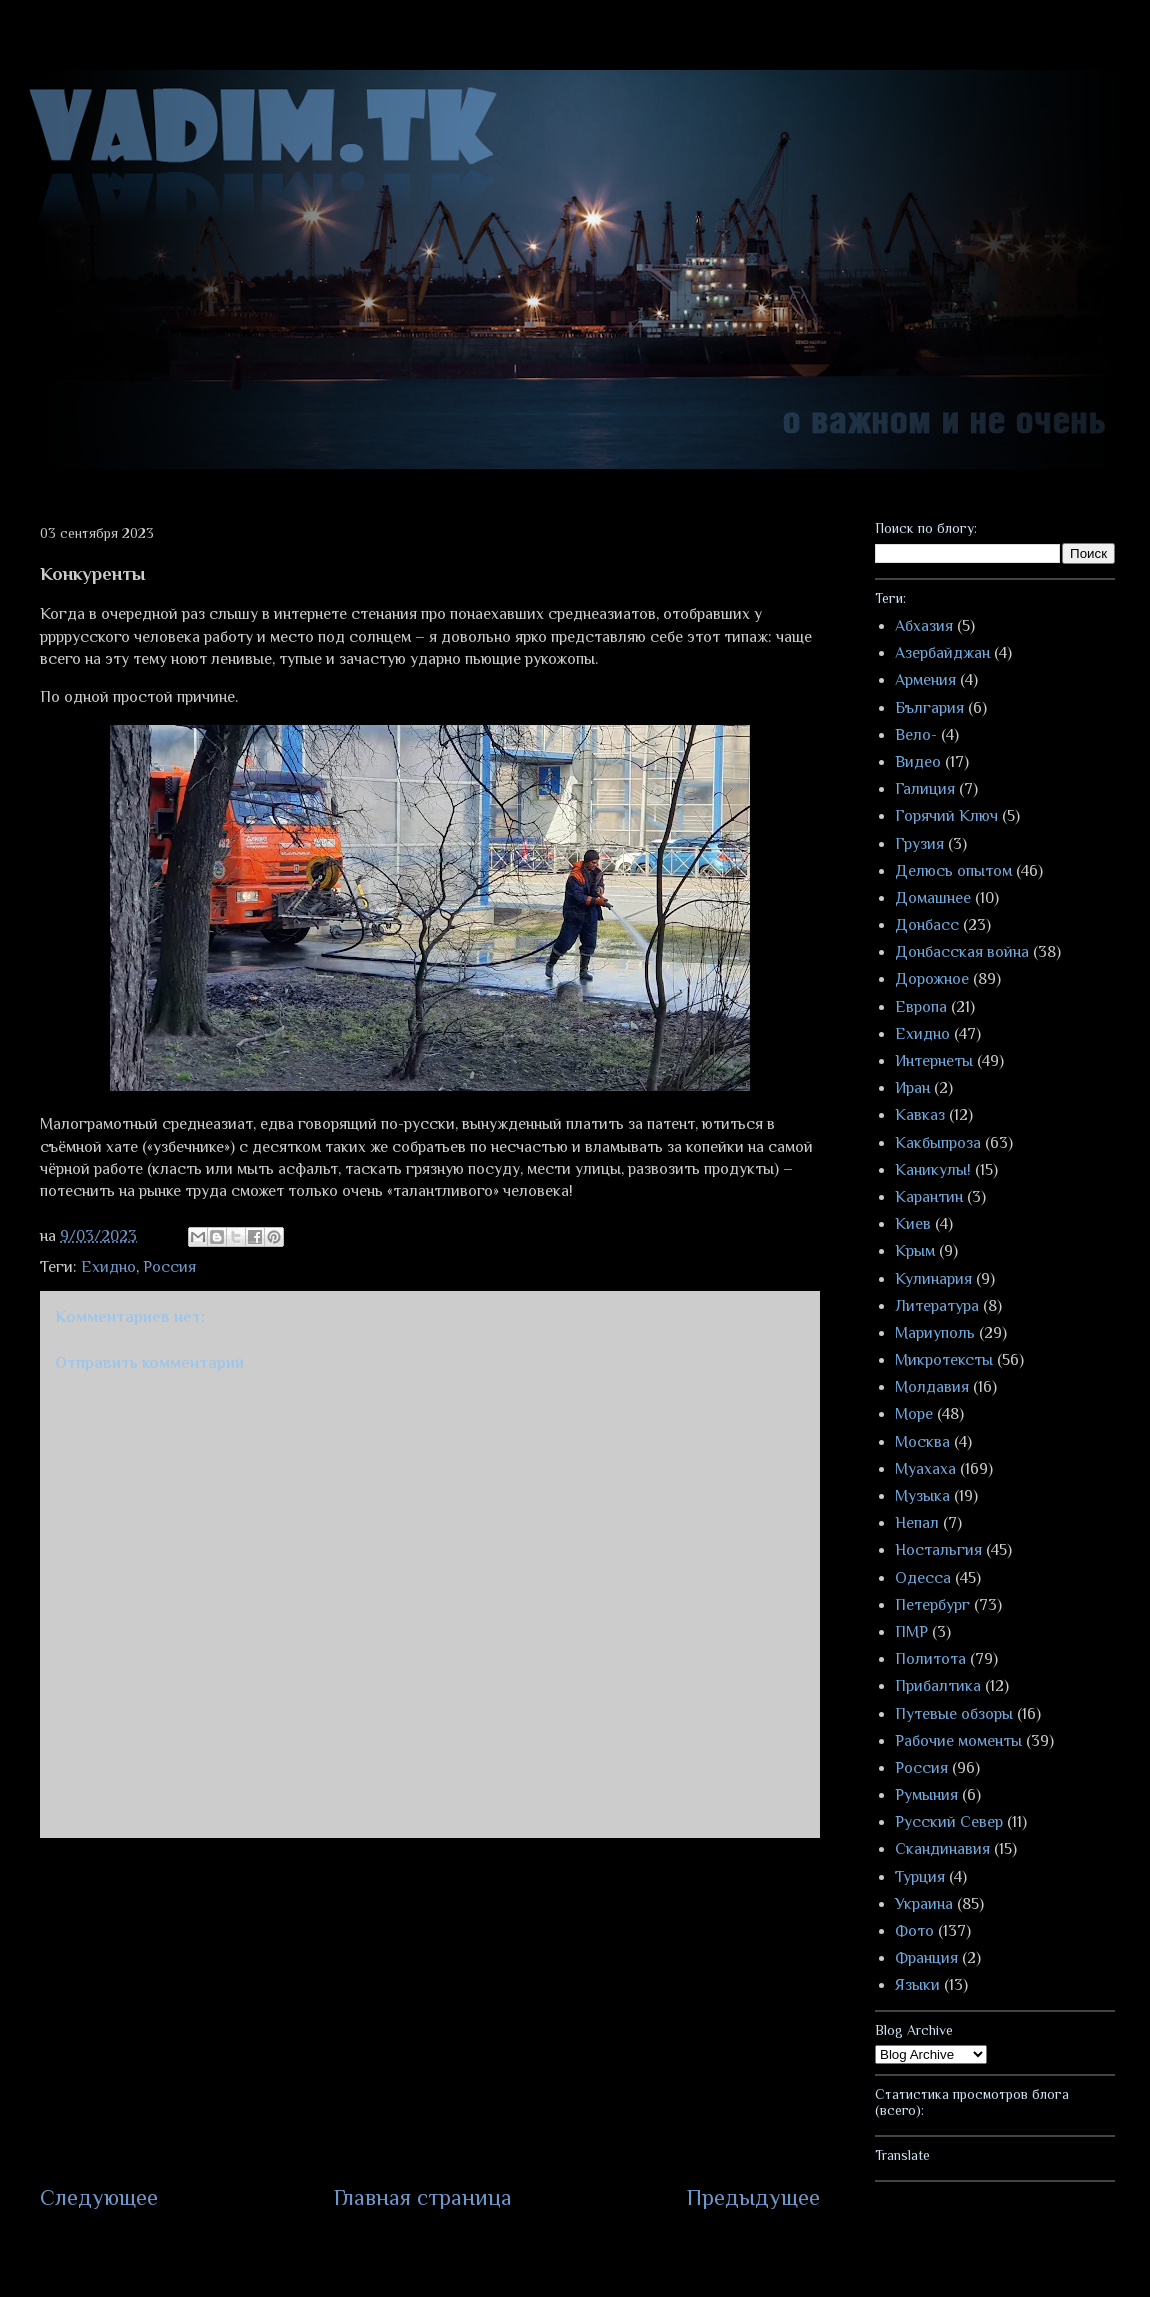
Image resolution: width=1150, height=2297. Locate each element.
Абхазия (924, 626)
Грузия (919, 844)
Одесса (923, 1578)
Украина (924, 1904)
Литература (937, 1306)
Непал (917, 1523)
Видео (918, 762)
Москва (922, 1442)
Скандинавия (942, 1849)
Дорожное (932, 979)
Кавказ (920, 1115)
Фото (914, 1931)
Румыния (926, 1795)
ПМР (911, 1632)
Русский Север (949, 1822)
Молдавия (932, 1387)
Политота (930, 1659)
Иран (912, 1088)
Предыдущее (753, 2197)
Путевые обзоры (954, 1714)
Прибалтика (938, 1686)
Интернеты (934, 1061)
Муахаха (925, 1469)
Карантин (929, 1197)
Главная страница (423, 2197)
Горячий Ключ (946, 816)
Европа (921, 1007)
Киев (913, 1224)
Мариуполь (935, 1333)
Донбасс (927, 925)
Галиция (925, 789)
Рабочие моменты (958, 1741)
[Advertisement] (430, 2010)
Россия (169, 1267)
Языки (917, 1985)
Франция (926, 1958)
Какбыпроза (938, 1143)
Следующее (99, 2197)
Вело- (916, 735)
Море (914, 1414)
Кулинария (933, 1279)
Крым (915, 1251)
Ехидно (108, 1267)
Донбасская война (962, 952)
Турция (920, 1877)
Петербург (932, 1605)
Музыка (922, 1496)
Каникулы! (933, 1170)
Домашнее (933, 898)
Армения (925, 680)
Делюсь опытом (953, 871)
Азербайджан (942, 653)
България (929, 708)
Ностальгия (938, 1550)
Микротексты (944, 1360)
